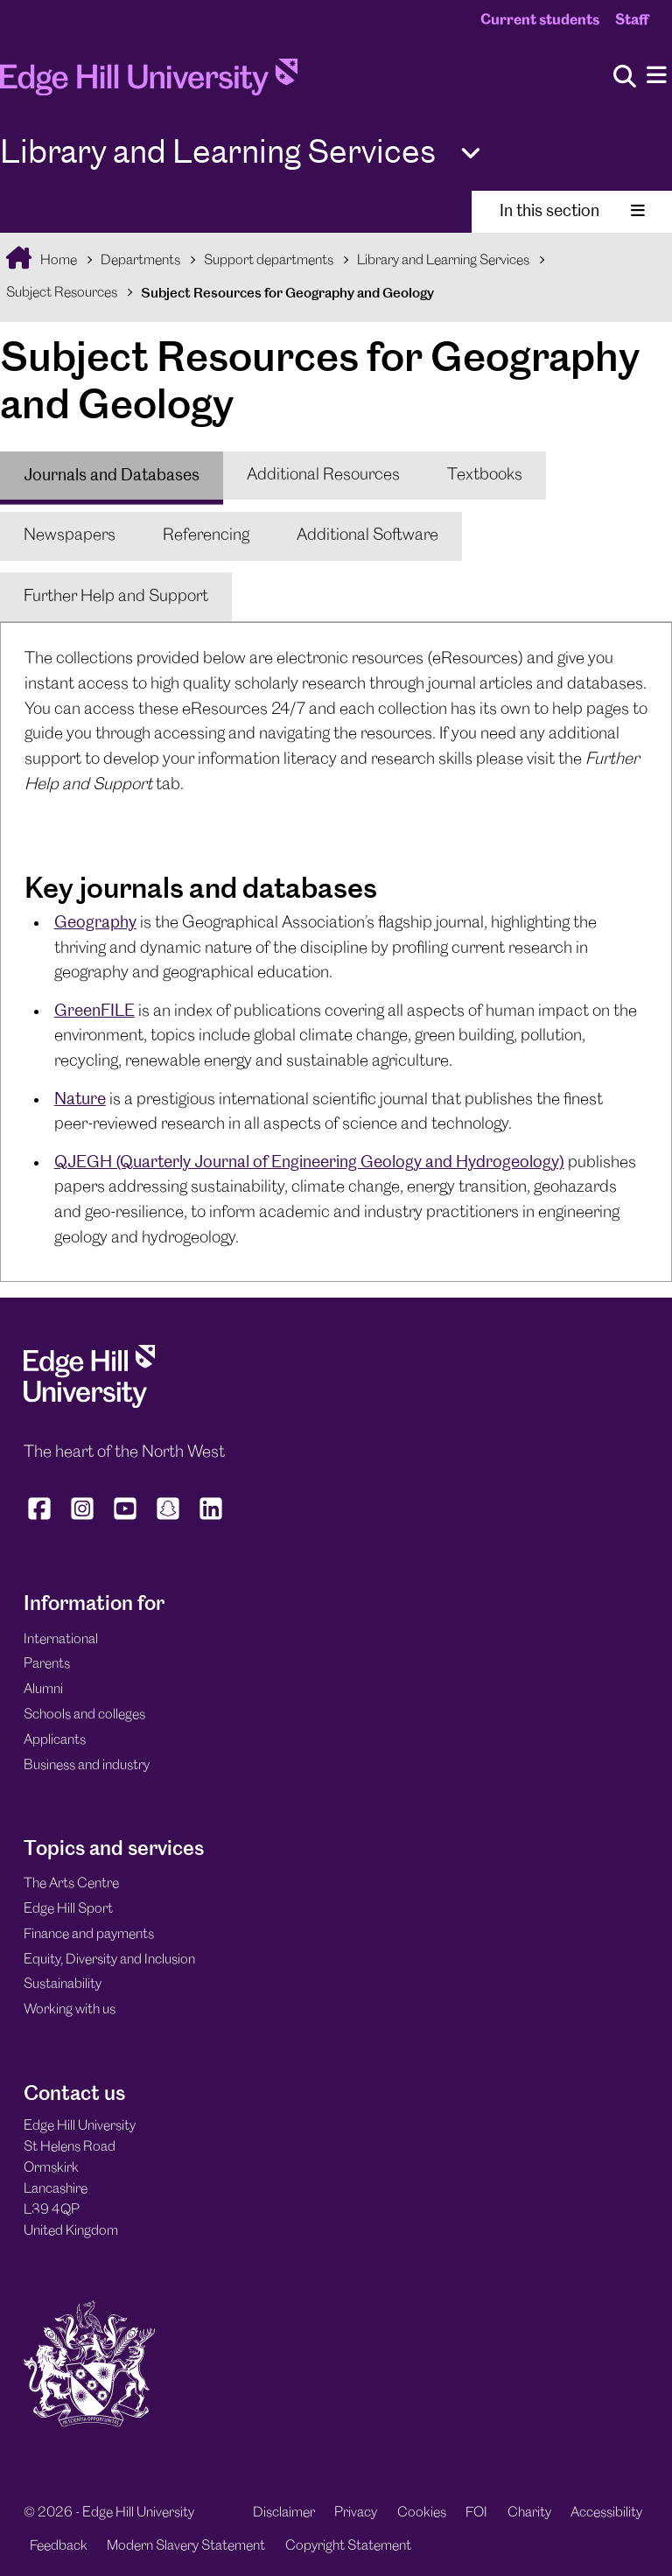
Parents (47, 1663)
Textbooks (484, 475)
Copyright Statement (348, 2545)
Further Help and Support (116, 597)
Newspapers (70, 535)
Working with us (70, 2009)
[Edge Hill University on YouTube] (125, 1519)
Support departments (268, 260)
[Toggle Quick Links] (470, 153)
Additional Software (367, 535)
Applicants (55, 1739)
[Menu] (656, 75)
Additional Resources (323, 475)
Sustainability (63, 1984)
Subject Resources (61, 292)
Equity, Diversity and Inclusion (109, 1959)
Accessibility (606, 2512)
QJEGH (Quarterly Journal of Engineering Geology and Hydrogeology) (309, 1162)
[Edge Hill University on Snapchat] (168, 1519)
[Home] (149, 83)
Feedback (59, 2545)
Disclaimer (284, 2512)
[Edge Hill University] (89, 1403)
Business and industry (87, 1765)
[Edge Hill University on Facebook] (42, 1519)
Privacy (355, 2512)
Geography (95, 922)
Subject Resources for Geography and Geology (287, 292)
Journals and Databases (112, 475)
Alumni (43, 1689)
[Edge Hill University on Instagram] (82, 1519)
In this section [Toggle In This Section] (572, 210)
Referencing (206, 535)
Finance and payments (89, 1934)
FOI (476, 2512)
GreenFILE (94, 1010)
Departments (140, 260)
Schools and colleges (84, 1714)
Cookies (421, 2512)
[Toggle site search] (624, 77)
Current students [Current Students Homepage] (539, 20)
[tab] (111, 476)
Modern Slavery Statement (186, 2545)
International (61, 1639)
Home (57, 260)
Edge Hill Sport (68, 1908)
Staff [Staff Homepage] (631, 20)
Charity (529, 2512)
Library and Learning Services (443, 260)
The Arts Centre (71, 1883)
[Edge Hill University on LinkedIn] (211, 1519)
